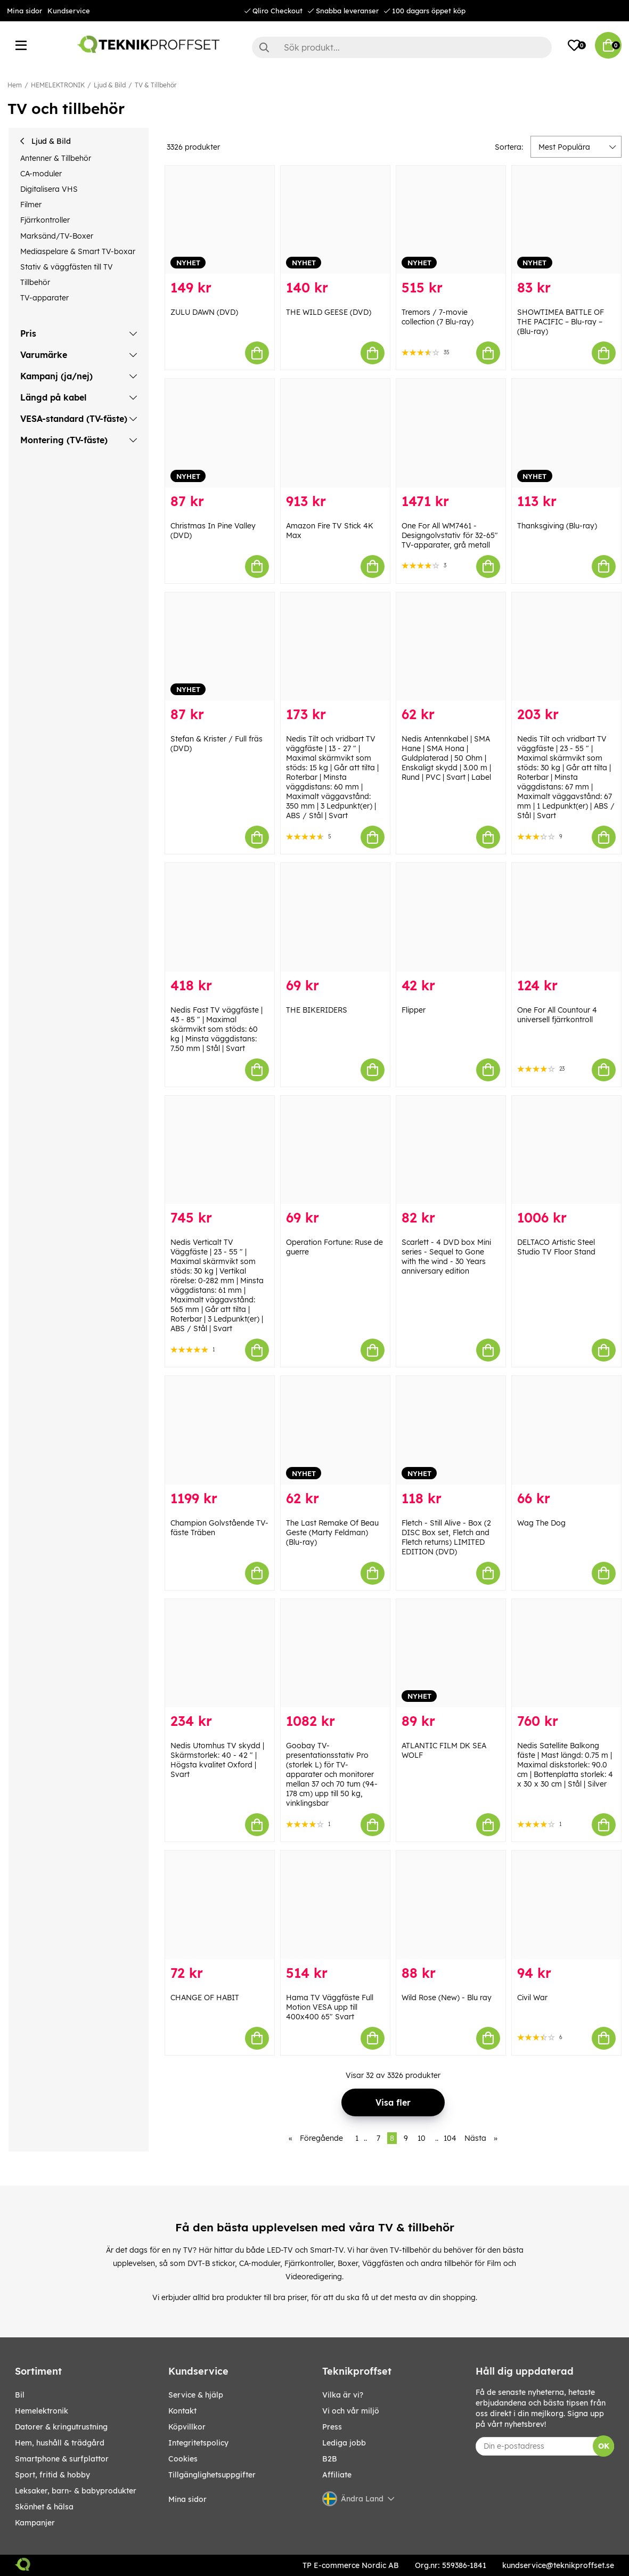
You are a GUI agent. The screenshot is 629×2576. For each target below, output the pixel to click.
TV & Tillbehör (155, 85)
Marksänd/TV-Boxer (56, 236)
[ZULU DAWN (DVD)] (220, 220)
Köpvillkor (187, 2427)
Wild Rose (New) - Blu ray (447, 1997)
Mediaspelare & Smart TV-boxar (77, 251)
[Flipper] (451, 917)
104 (450, 2138)
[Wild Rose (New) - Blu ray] (451, 1905)
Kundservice (68, 10)
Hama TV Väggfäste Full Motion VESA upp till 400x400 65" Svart (329, 2007)
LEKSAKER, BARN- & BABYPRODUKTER (75, 2491)
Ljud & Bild (110, 85)
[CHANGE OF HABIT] (220, 1905)
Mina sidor (24, 10)
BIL (19, 2395)
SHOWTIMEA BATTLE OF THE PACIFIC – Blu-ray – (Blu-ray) (560, 321)
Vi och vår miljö (350, 2411)
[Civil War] (566, 1905)
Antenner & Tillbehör (55, 158)
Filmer (31, 204)
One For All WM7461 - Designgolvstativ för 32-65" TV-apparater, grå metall (450, 535)
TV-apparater (44, 298)
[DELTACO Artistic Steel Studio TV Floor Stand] (566, 1150)
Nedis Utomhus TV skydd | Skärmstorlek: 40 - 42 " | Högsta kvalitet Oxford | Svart (217, 1760)
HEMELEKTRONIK (58, 85)
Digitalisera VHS (49, 189)
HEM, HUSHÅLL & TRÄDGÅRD (59, 2443)
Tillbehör (35, 282)
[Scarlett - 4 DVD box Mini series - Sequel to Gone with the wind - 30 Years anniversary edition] (451, 1150)
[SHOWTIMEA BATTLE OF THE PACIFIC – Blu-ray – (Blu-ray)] (566, 220)
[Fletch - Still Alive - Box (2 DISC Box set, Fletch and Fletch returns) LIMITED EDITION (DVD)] (451, 1430)
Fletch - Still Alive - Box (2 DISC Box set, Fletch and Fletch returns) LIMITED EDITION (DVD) (446, 1537)
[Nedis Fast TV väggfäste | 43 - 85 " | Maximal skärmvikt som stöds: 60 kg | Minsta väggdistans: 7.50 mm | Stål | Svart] (220, 917)
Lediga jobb (344, 2443)
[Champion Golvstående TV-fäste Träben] (220, 1430)
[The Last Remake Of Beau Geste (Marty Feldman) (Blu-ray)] (335, 1430)
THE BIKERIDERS (316, 1010)
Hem (14, 85)
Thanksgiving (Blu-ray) (557, 526)
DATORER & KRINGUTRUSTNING (61, 2427)
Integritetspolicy (198, 2443)
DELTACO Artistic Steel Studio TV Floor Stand (556, 1247)
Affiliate (337, 2475)
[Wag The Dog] (566, 1430)
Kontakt (182, 2411)
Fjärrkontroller (45, 220)
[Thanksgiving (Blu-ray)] (566, 433)
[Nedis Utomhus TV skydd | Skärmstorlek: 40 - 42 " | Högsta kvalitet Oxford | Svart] (220, 1653)
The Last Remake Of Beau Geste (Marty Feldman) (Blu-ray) (332, 1532)
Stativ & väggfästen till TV (66, 267)
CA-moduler (41, 173)
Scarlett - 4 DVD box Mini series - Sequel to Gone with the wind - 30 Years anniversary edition (446, 1256)
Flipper (414, 1010)
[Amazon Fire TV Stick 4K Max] (335, 433)
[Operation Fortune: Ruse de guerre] (335, 1150)
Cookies (183, 2459)
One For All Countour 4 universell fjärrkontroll (557, 1014)
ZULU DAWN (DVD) (204, 312)
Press (332, 2427)
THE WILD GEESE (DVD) (328, 312)
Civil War (532, 1997)
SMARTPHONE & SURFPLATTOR (62, 2459)
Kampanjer (35, 2523)
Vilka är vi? (342, 2395)
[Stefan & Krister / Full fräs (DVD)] (220, 646)
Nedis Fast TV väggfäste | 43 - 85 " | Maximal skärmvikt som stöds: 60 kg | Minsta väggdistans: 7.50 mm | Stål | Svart (216, 1029)
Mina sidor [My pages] (187, 2499)
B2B (329, 2459)
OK (603, 2446)
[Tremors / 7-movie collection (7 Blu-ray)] (451, 220)
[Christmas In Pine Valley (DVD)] (220, 433)
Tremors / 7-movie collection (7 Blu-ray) (437, 317)
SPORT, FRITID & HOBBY (52, 2475)
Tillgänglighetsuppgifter (212, 2475)
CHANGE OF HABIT (204, 1997)
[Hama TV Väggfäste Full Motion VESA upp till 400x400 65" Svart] (335, 1905)
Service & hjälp (195, 2395)
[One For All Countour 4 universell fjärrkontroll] (566, 917)
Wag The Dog (541, 1523)
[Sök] (402, 47)
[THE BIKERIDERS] (335, 917)
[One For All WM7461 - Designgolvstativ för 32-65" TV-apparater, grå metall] (451, 433)
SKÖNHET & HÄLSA (44, 2507)
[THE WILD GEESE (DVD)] (335, 220)
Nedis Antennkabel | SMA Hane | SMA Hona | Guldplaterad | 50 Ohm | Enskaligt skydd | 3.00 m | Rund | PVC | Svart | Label (446, 758)
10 (422, 2138)
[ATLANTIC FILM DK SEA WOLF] (451, 1653)
